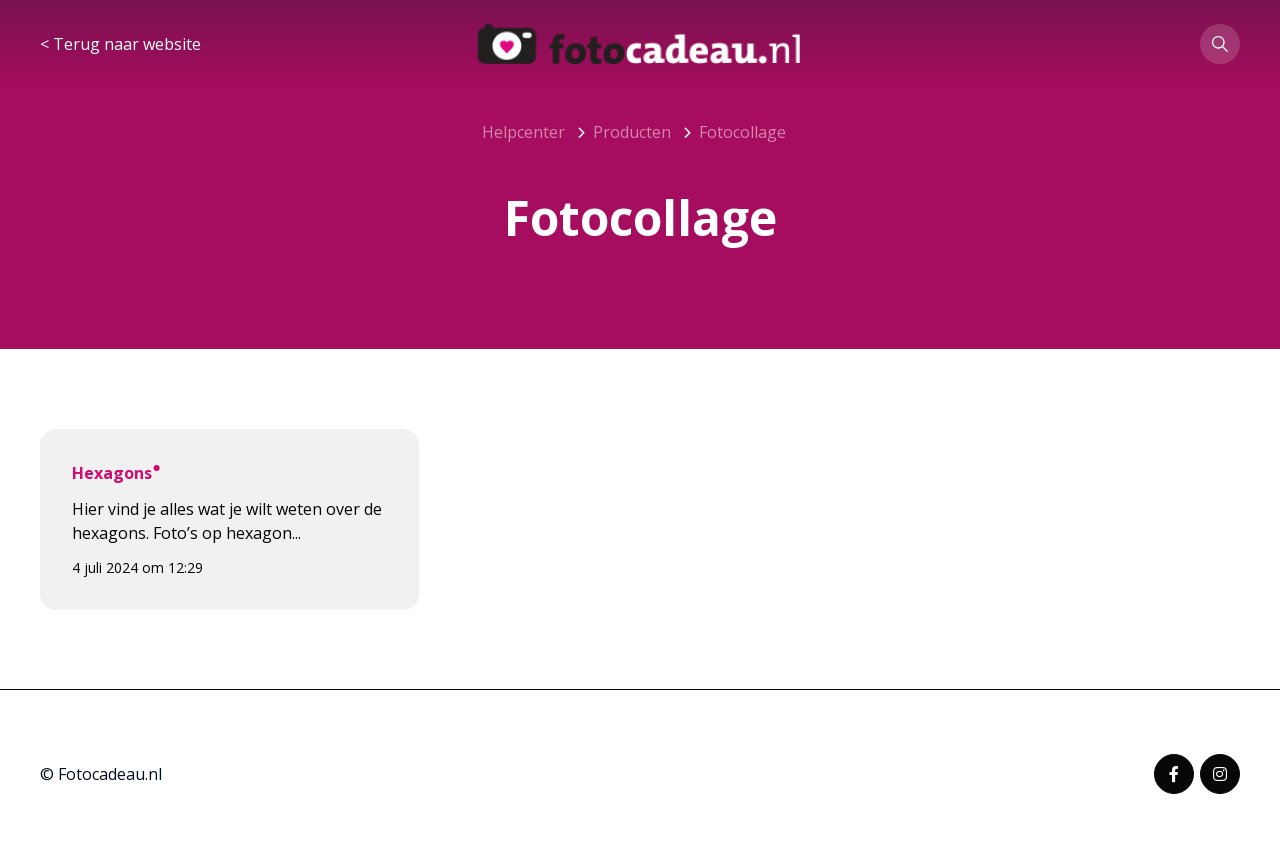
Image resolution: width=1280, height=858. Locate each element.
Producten (632, 132)
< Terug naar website (120, 44)
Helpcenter (523, 132)
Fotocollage (742, 132)
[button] (1220, 44)
